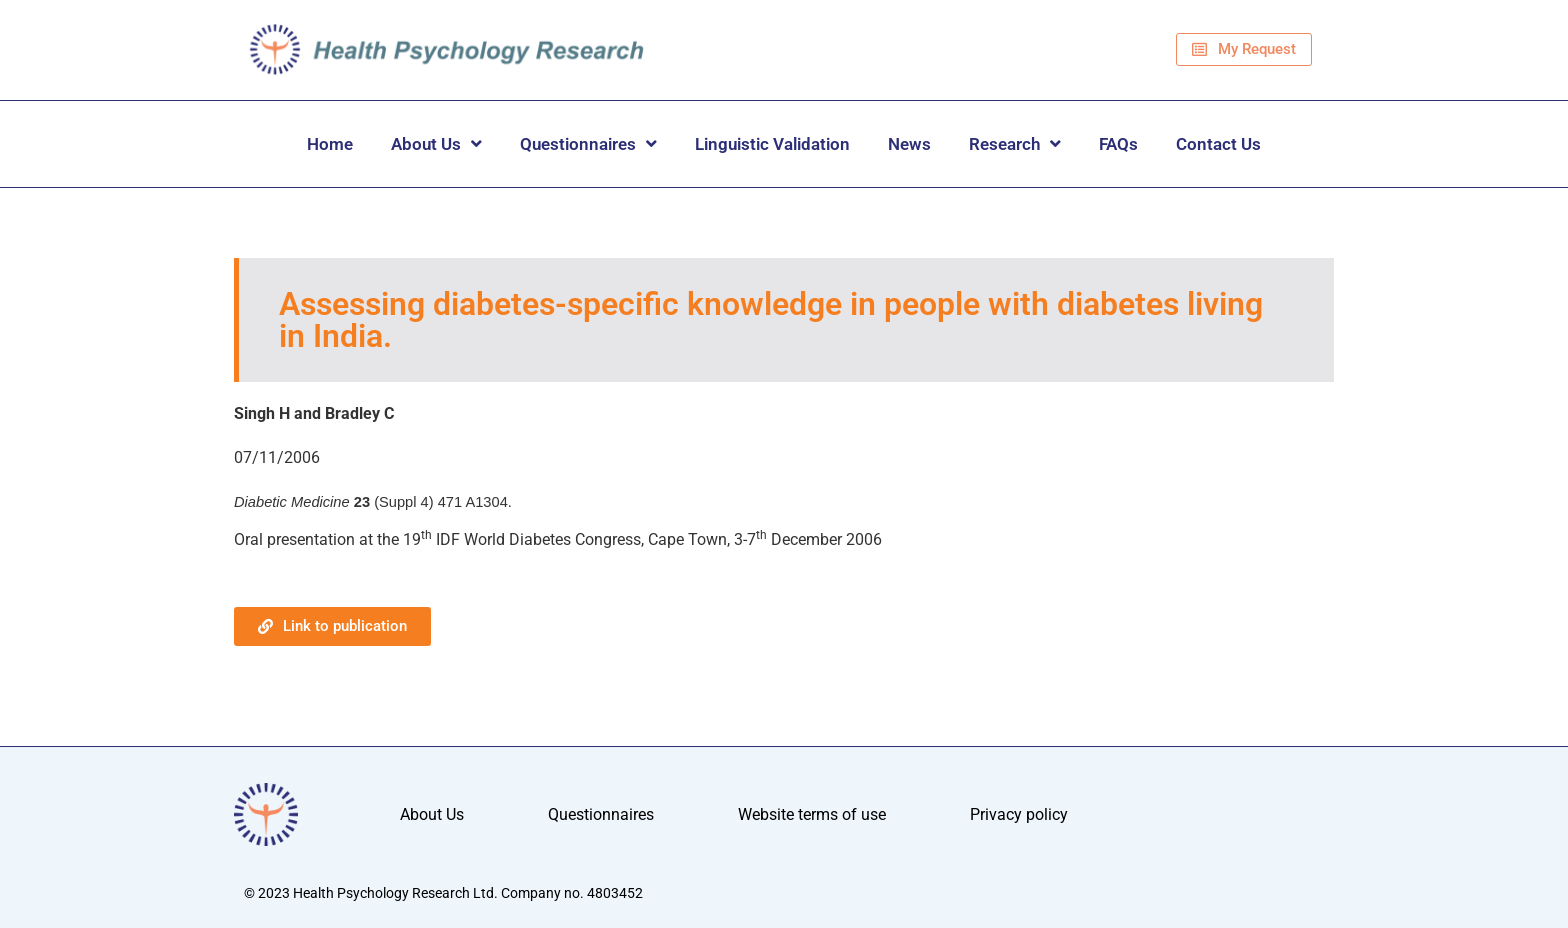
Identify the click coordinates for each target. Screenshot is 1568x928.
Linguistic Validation (772, 144)
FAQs (1118, 144)
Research (1015, 143)
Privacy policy (1019, 814)
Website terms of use (812, 814)
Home (330, 144)
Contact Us (1218, 144)
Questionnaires (588, 143)
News (909, 144)
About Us (436, 143)
